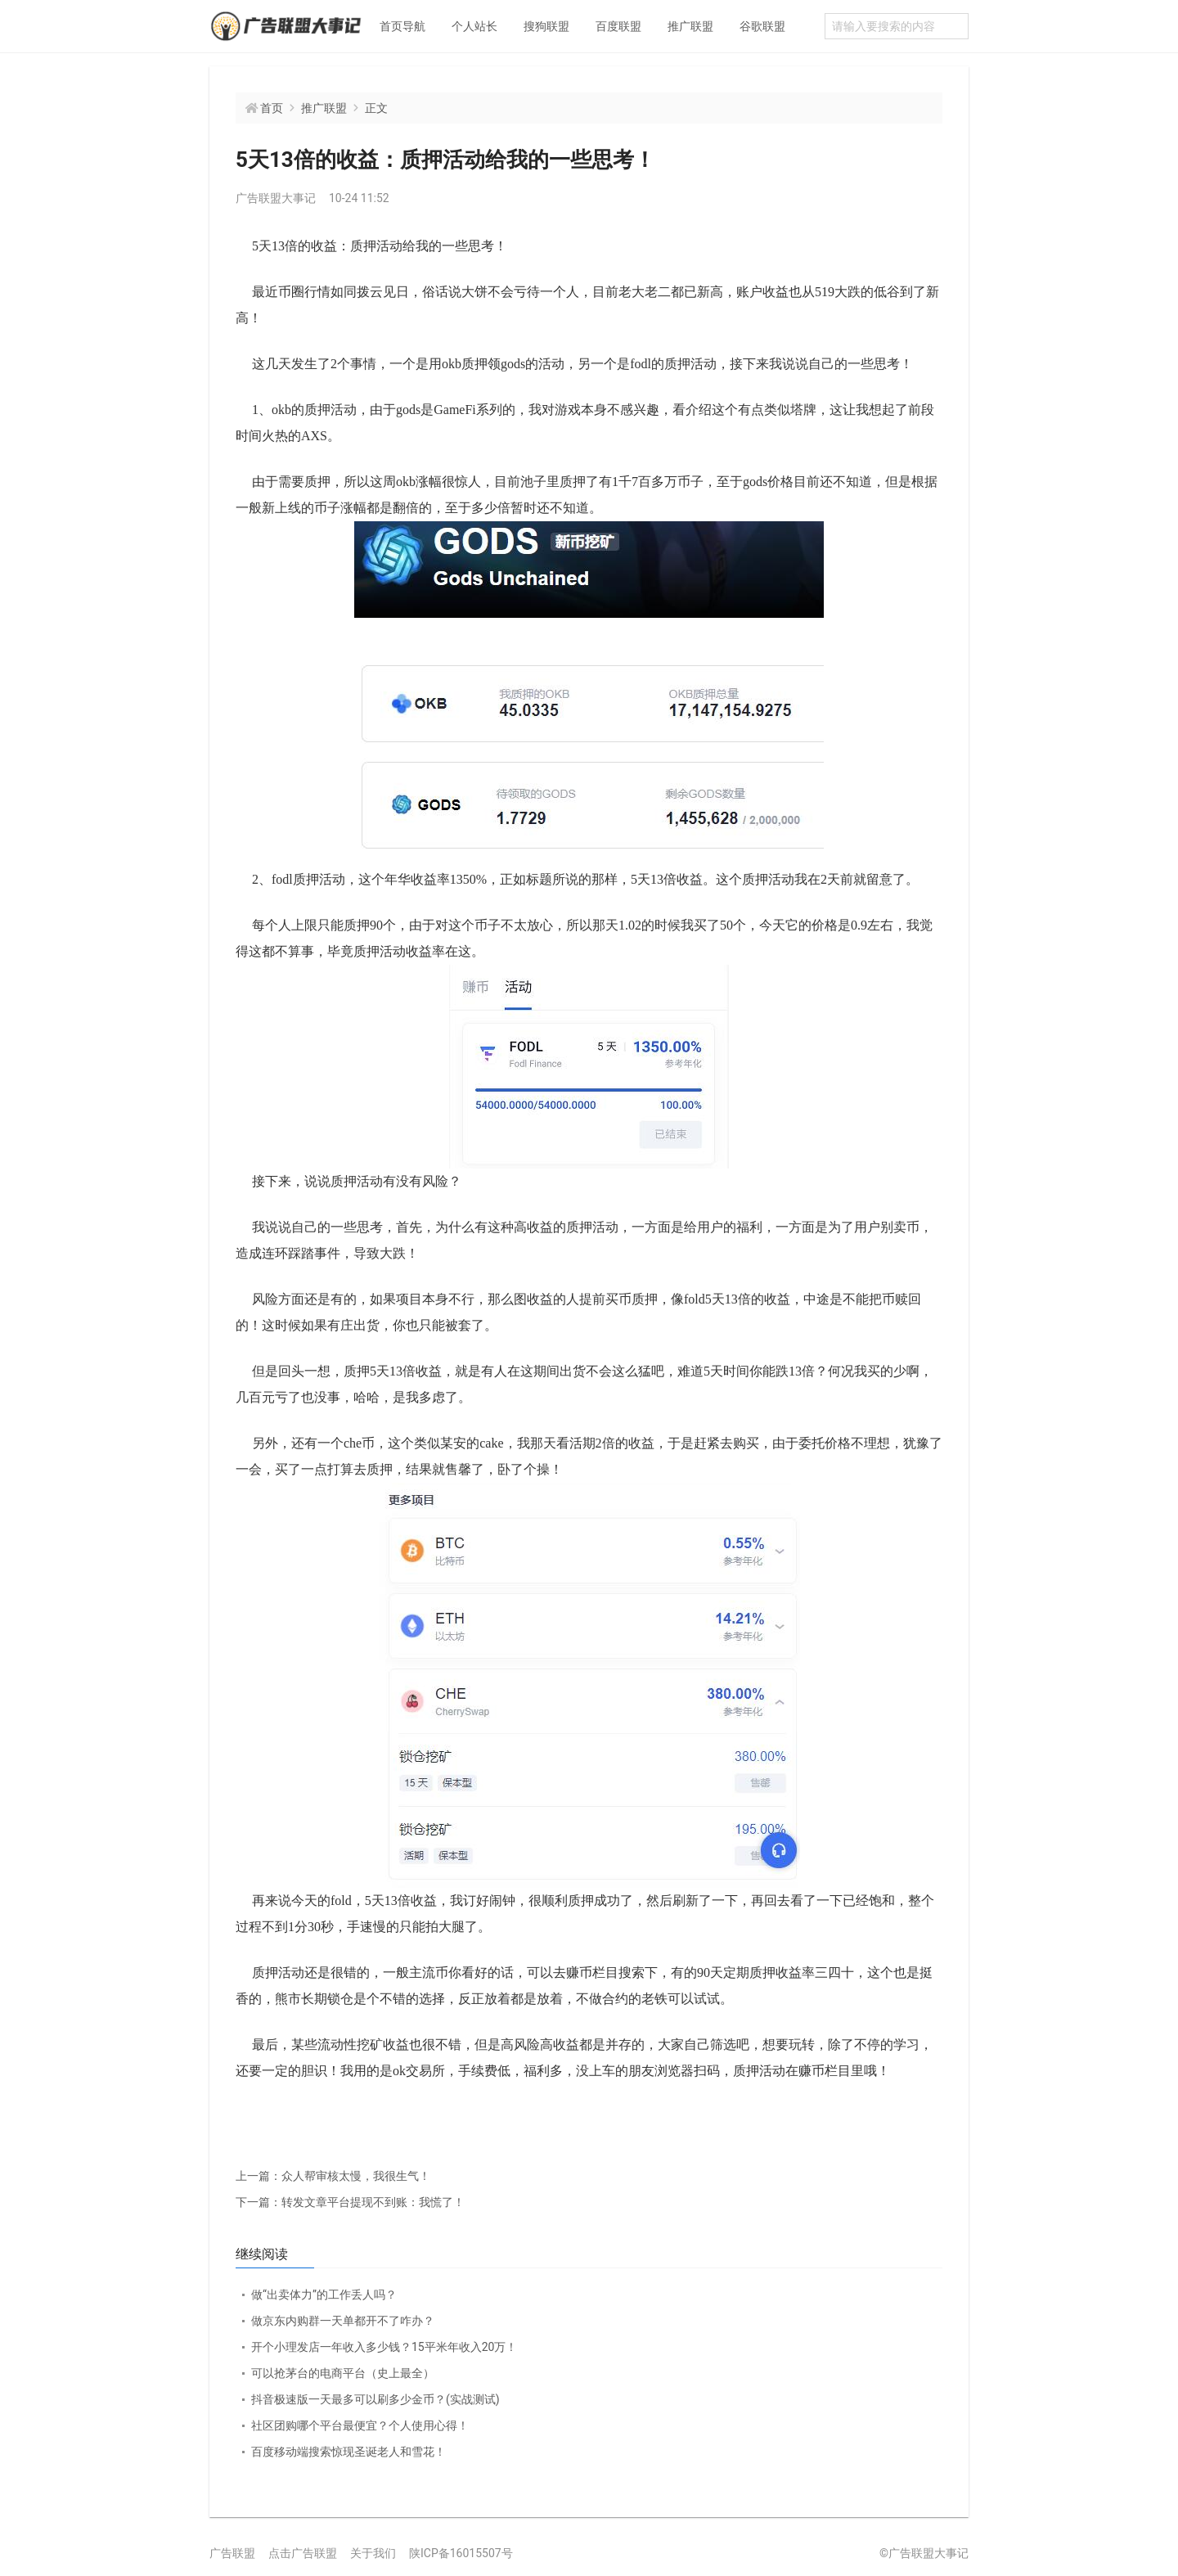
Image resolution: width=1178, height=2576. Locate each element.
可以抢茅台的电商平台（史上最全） (342, 2373)
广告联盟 (232, 2553)
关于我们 (373, 2553)
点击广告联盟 (302, 2553)
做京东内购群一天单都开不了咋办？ (342, 2320)
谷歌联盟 (762, 26)
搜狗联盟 (546, 26)
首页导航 (402, 26)
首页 (271, 108)
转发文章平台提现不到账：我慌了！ (350, 2202)
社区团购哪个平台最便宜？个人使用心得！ (360, 2425)
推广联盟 (690, 26)
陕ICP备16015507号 (461, 2553)
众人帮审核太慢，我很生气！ (333, 2175)
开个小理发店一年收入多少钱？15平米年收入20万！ (384, 2346)
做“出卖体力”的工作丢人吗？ (324, 2294)
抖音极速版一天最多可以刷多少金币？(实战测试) (375, 2399)
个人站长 (474, 26)
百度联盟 (618, 26)
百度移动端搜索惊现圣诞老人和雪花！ (348, 2451)
